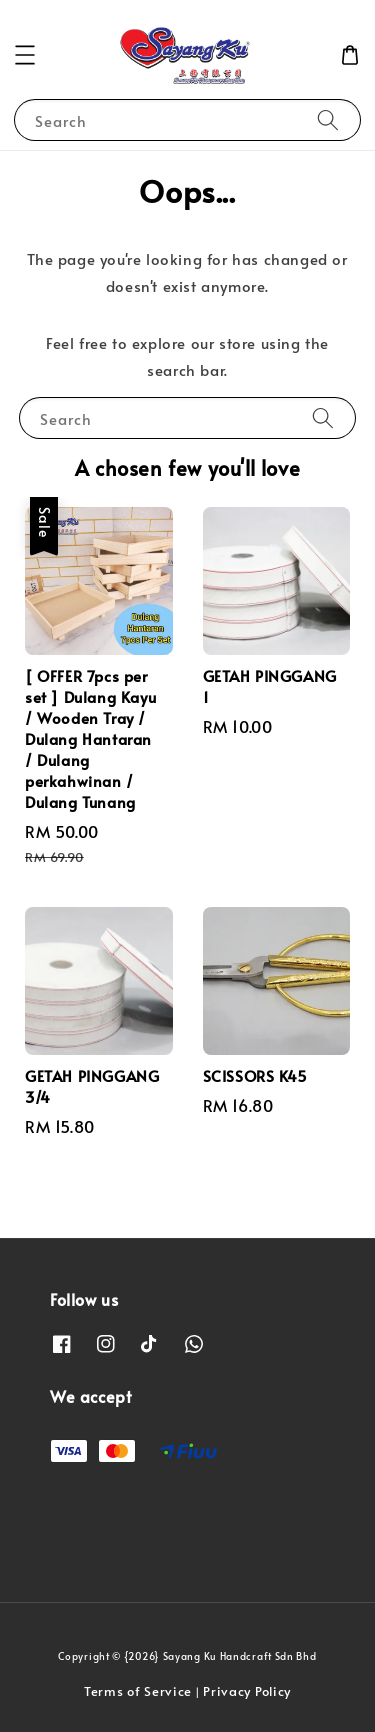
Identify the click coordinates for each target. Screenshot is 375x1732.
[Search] (328, 119)
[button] (25, 55)
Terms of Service (138, 1691)
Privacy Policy (247, 1691)
